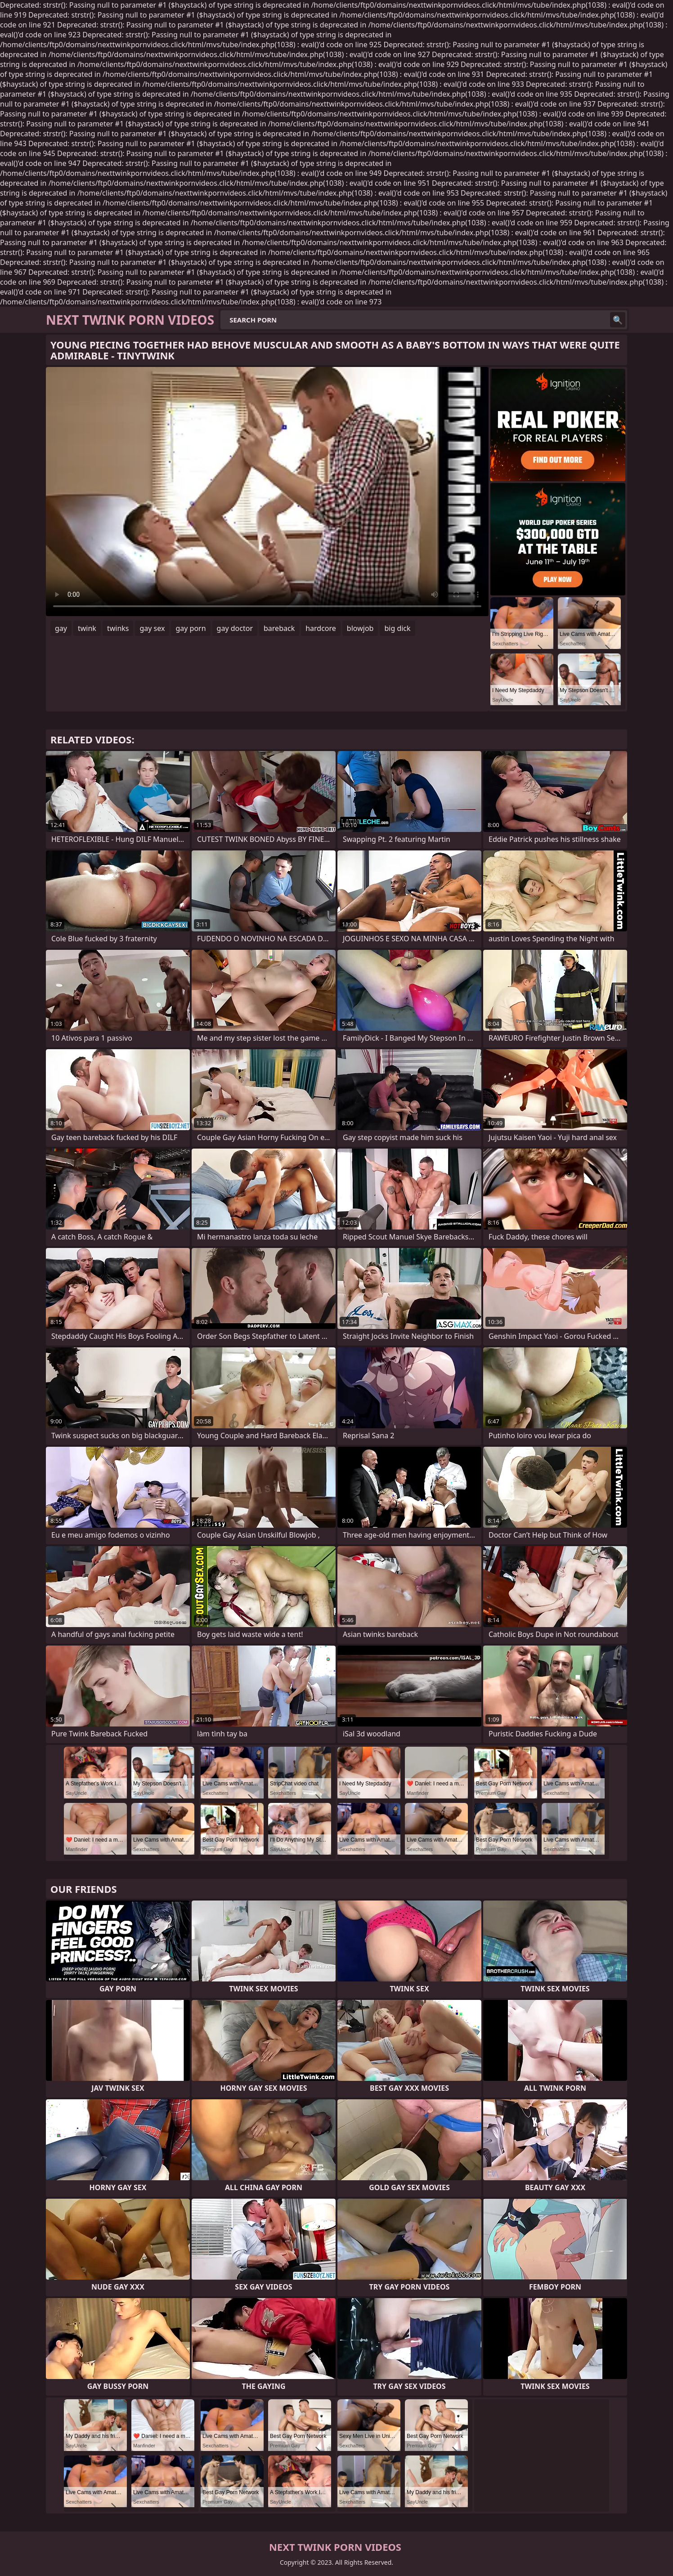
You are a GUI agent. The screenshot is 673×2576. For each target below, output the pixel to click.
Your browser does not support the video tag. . (267, 491)
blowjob (360, 628)
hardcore (320, 628)
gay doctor (235, 628)
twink (87, 628)
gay (61, 628)
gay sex (152, 628)
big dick (397, 628)
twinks (118, 628)
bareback (279, 628)
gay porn (190, 628)
